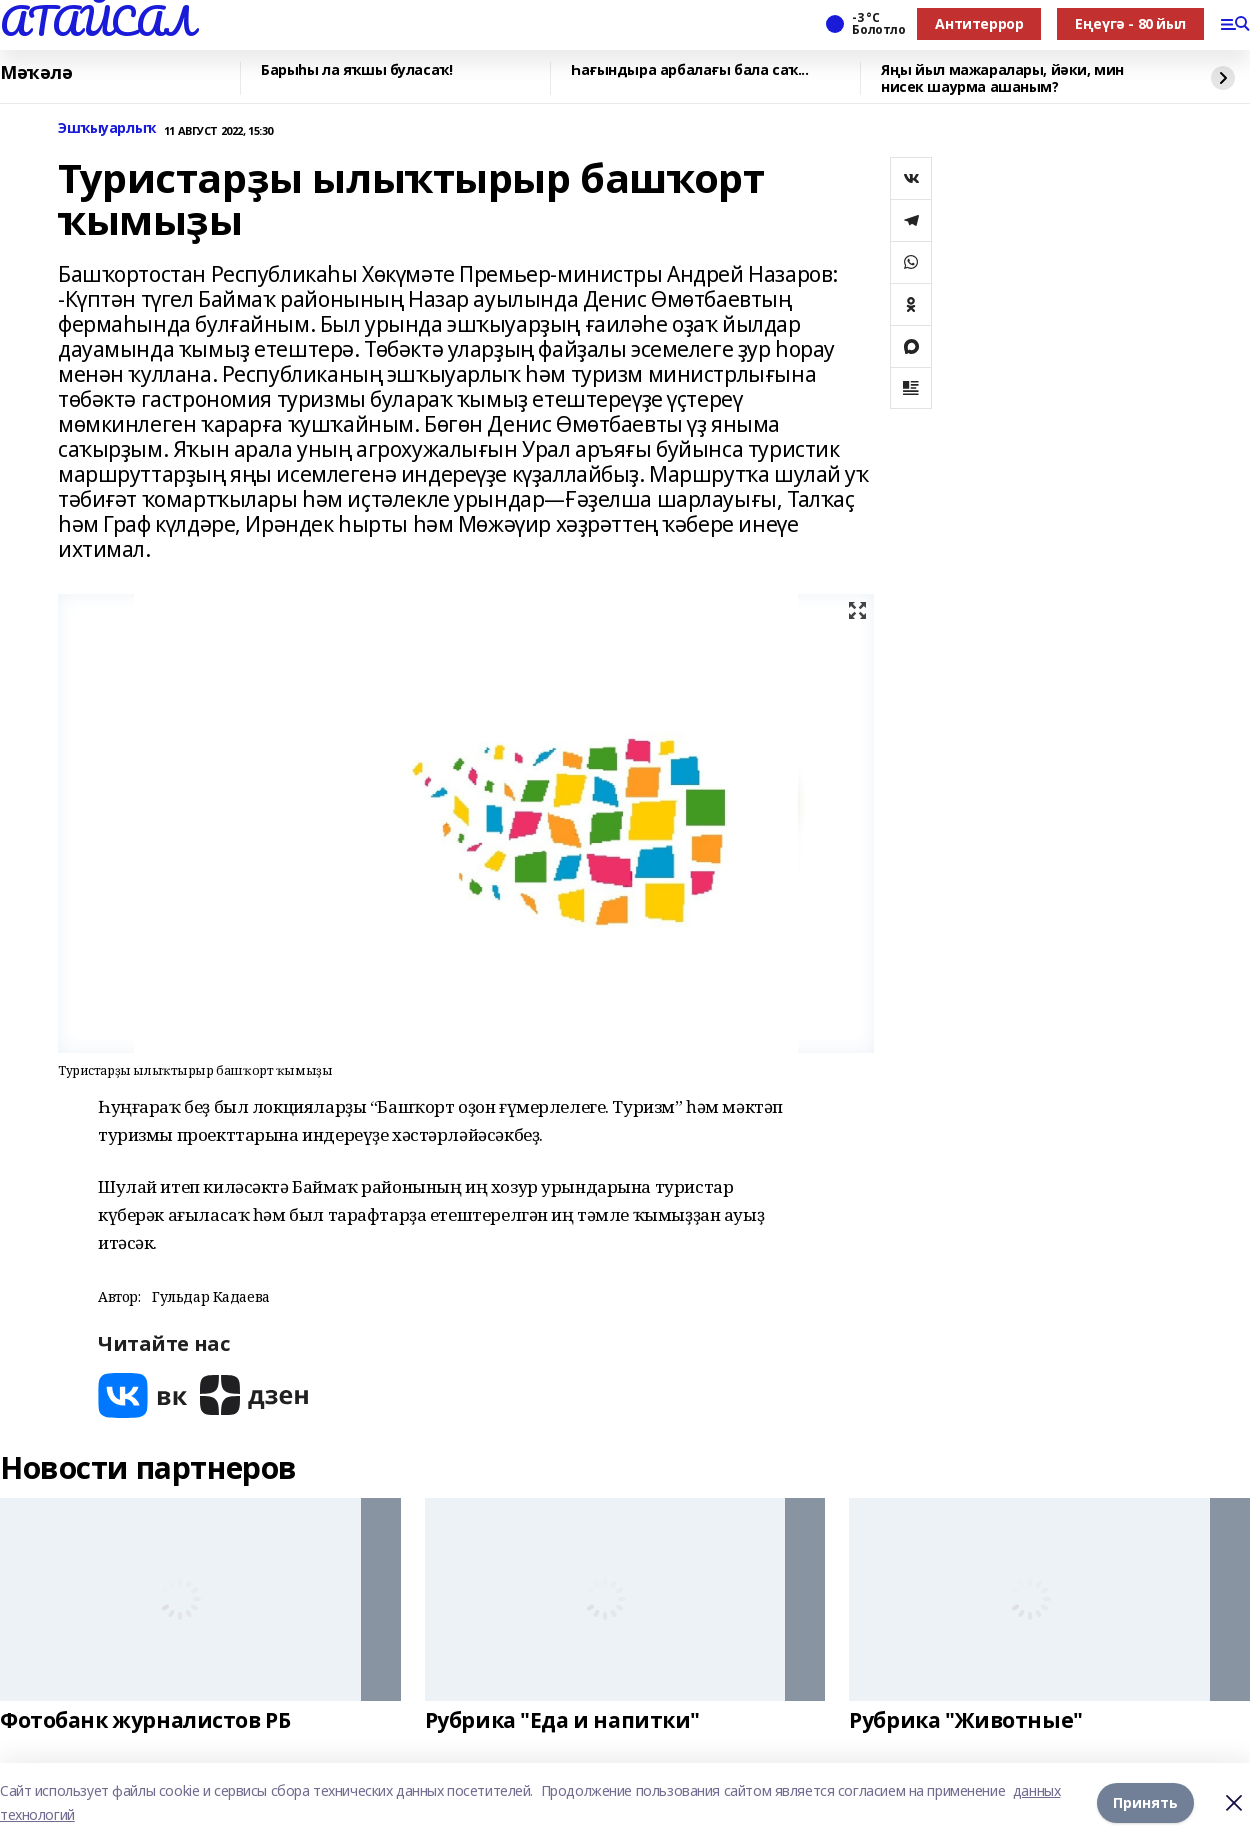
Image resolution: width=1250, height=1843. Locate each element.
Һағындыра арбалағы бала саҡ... (689, 70)
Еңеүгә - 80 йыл (1130, 23)
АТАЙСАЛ (97, 21)
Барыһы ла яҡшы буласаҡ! (356, 70)
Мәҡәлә (36, 73)
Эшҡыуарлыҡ (107, 128)
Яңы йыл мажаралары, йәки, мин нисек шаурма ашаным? (1002, 78)
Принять (1145, 1802)
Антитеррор (979, 23)
